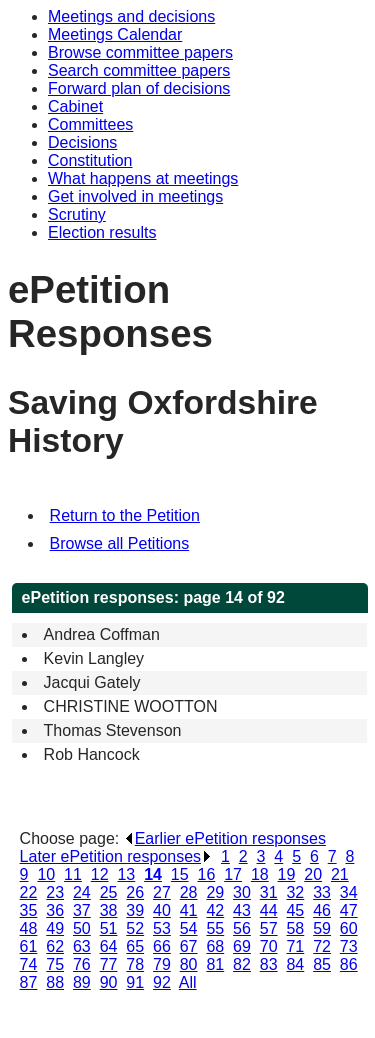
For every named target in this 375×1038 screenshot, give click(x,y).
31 (269, 892)
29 (215, 892)
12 (100, 874)
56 (242, 928)
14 (153, 874)
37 (82, 910)
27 (162, 892)
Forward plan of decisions (139, 88)
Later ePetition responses (116, 856)
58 (295, 928)
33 (322, 892)
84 (295, 964)
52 (135, 928)
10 (46, 874)
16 (207, 874)
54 (189, 928)
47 (349, 910)
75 (55, 964)
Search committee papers (139, 70)
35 (29, 910)
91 (135, 982)
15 (180, 874)
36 (55, 910)
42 (215, 910)
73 (349, 946)
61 (29, 946)
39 (135, 910)
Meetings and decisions (131, 16)
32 (295, 892)
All (188, 982)
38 (109, 910)
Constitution (90, 160)
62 (55, 946)
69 (242, 946)
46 (322, 910)
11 (73, 874)
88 (55, 982)
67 (189, 946)
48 (29, 928)
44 (269, 910)
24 (82, 892)
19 (287, 874)
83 (269, 964)
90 (109, 982)
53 (162, 928)
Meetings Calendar (115, 34)
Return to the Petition (125, 515)
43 (242, 910)
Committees (90, 124)
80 (189, 964)
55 (215, 928)
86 (349, 964)
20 (313, 874)
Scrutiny (77, 214)
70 (269, 946)
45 (295, 910)
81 (215, 964)
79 (162, 964)
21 (340, 874)
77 (109, 964)
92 (162, 982)
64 (109, 946)
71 (295, 946)
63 (82, 946)
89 (82, 982)
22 (29, 892)
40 (162, 910)
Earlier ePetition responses (225, 838)
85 (322, 964)
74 (29, 964)
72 (322, 946)
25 (109, 892)
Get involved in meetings (135, 196)
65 (135, 946)
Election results (102, 232)
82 (242, 964)
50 (82, 928)
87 (29, 982)
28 (189, 892)
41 (189, 910)
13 (126, 874)
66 (162, 946)
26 (135, 892)
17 (233, 874)
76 (82, 964)
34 (349, 892)
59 (322, 928)
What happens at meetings (143, 178)
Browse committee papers (140, 52)
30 (242, 892)
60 (349, 928)
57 (269, 928)
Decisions (82, 142)
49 (55, 928)
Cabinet (75, 106)
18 (260, 874)
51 (109, 928)
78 (135, 964)
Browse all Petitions (120, 543)
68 (215, 946)
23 (55, 892)
